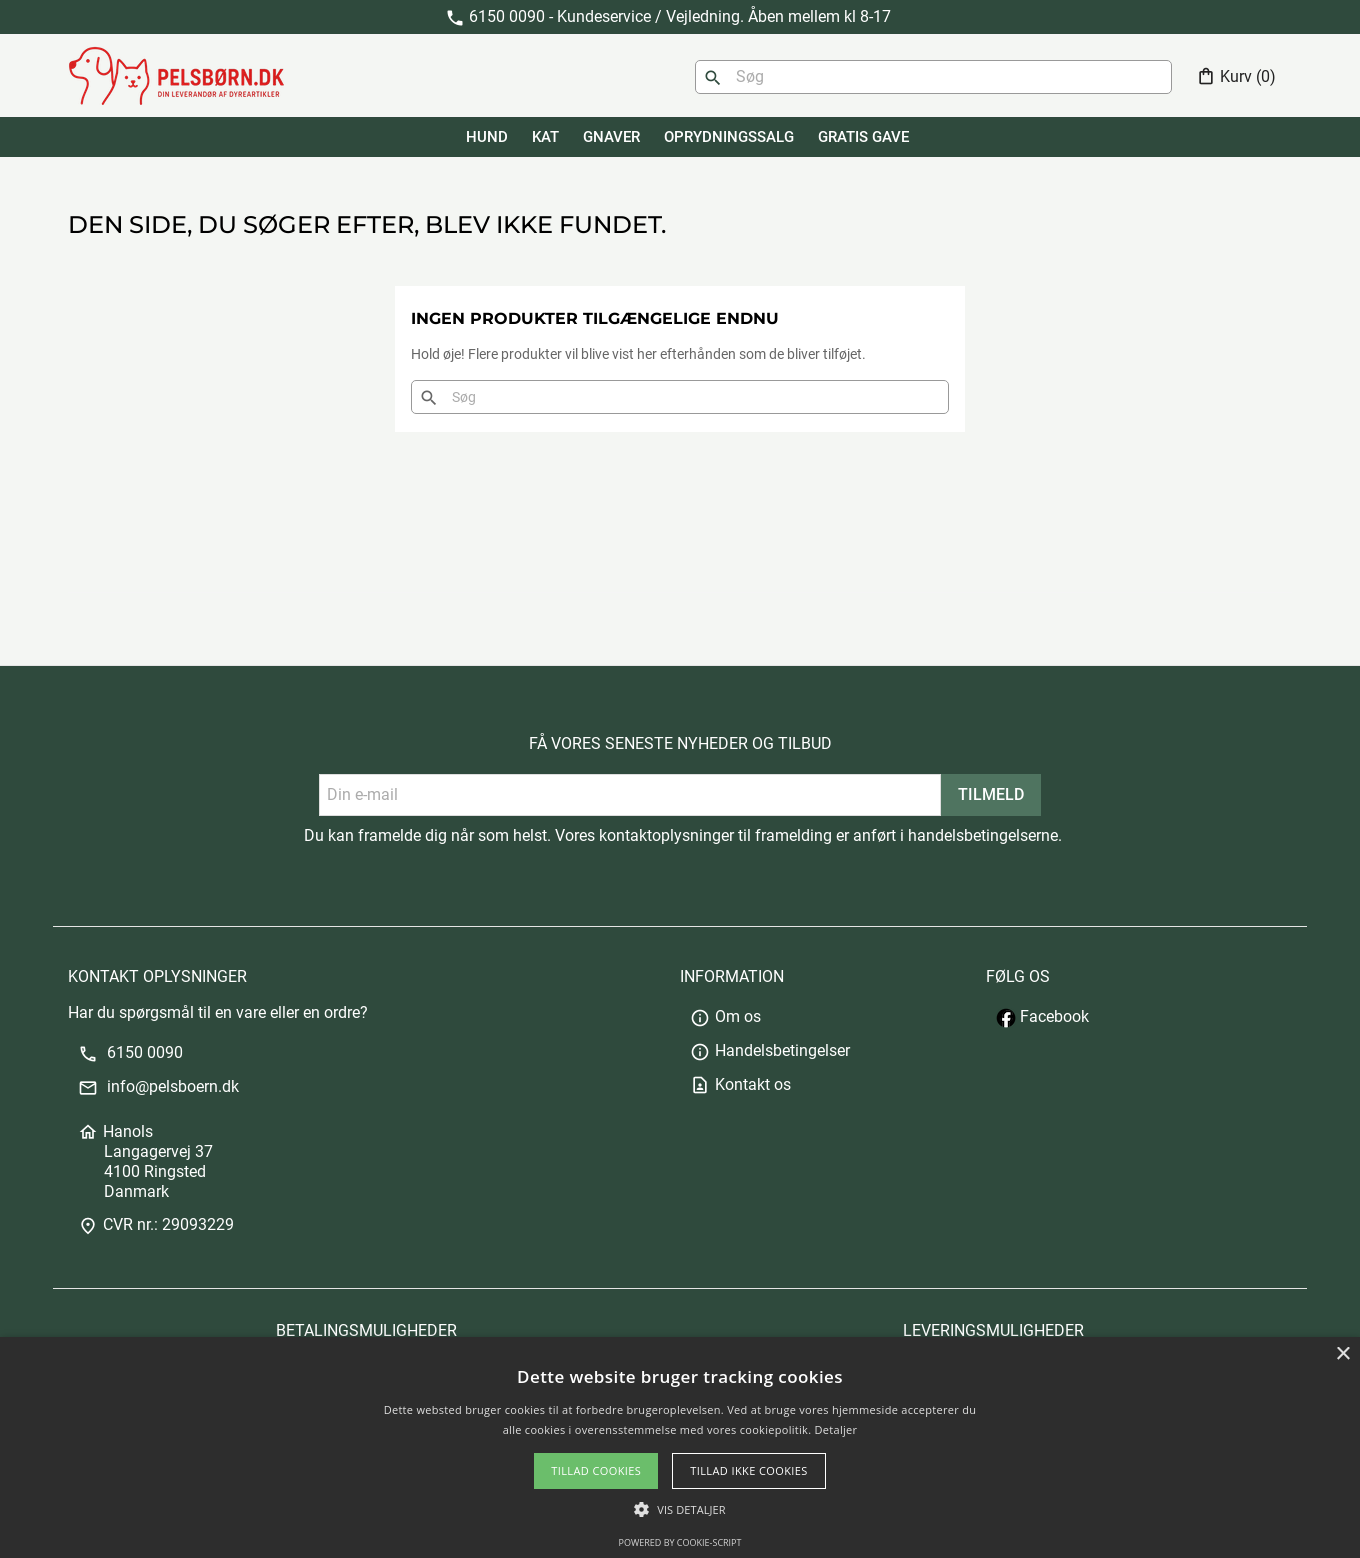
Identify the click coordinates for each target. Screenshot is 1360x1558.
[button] (679, 1509)
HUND (487, 137)
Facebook (1042, 1016)
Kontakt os (740, 1084)
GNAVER (611, 137)
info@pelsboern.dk (158, 1086)
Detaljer (836, 1429)
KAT (545, 137)
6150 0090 (130, 1052)
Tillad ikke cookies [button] (749, 1470)
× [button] (1342, 1354)
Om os (725, 1016)
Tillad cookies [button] (596, 1470)
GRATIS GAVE (863, 137)
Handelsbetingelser (770, 1050)
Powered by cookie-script (680, 1542)
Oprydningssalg (729, 137)
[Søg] (933, 77)
